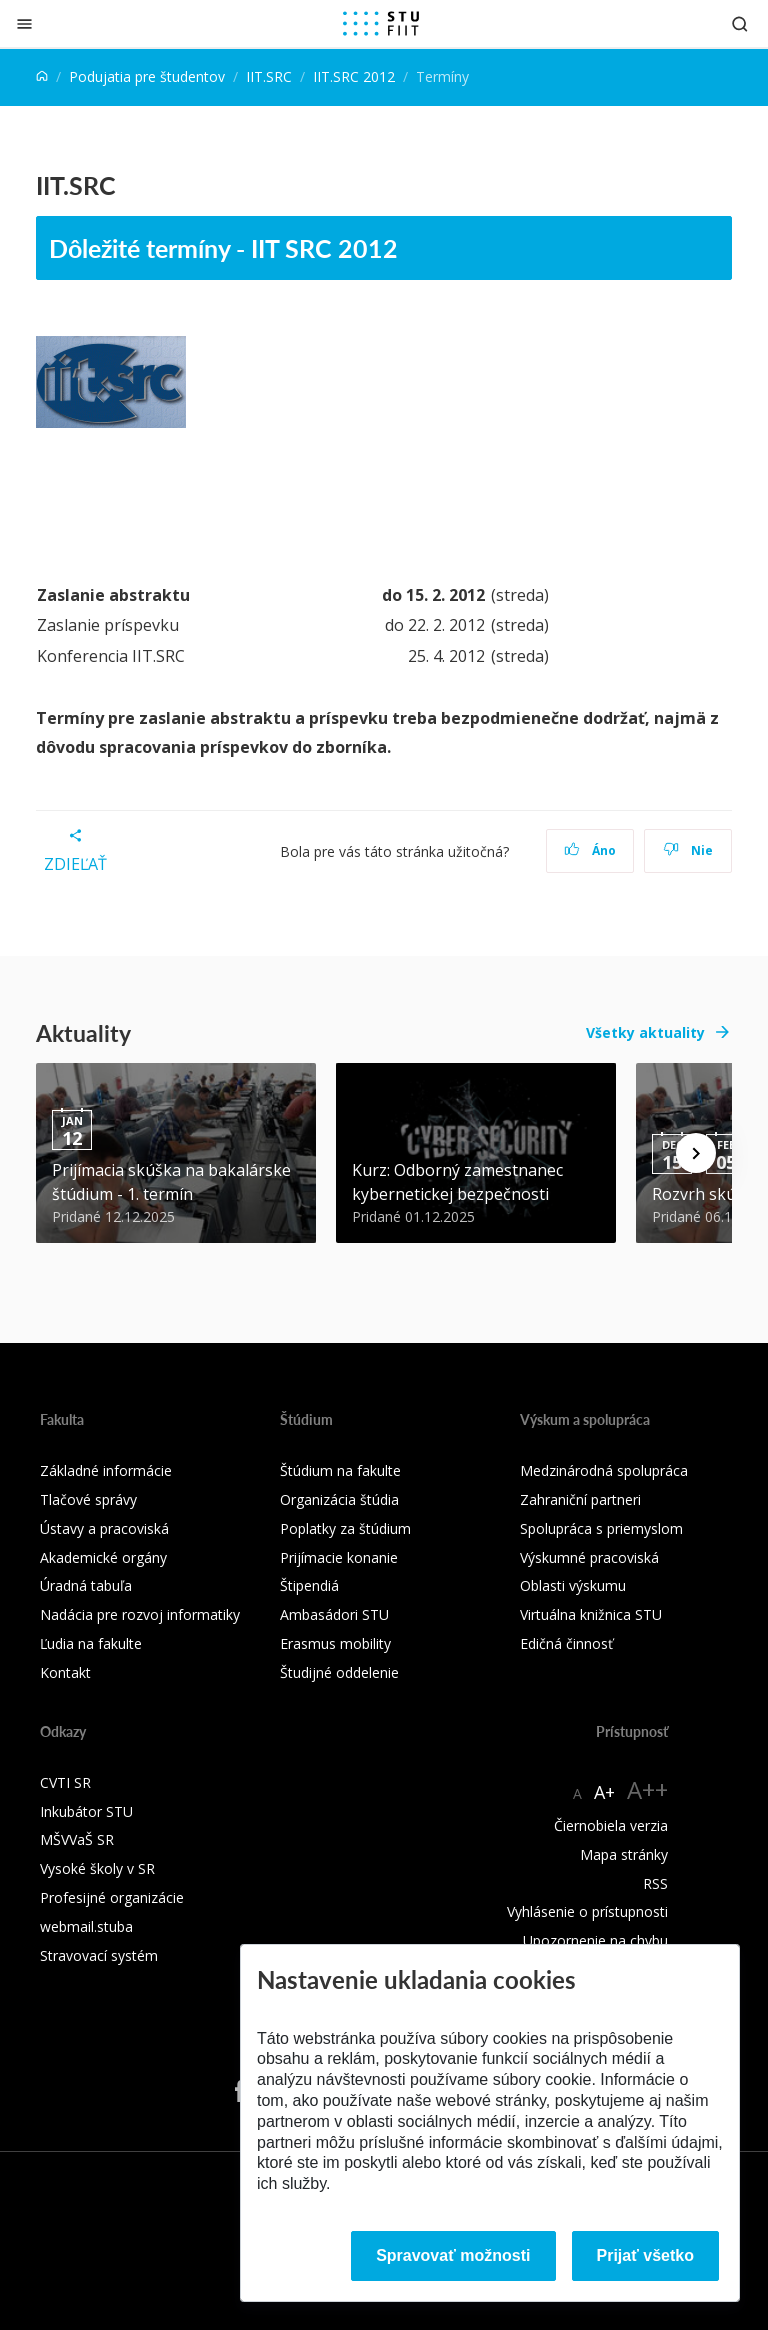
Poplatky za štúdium (345, 1528)
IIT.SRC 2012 (354, 76)
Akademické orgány (103, 1557)
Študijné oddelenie (339, 1672)
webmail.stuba (86, 1926)
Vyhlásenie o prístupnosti (587, 1911)
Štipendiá (309, 1585)
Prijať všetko (646, 2255)
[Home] (42, 76)
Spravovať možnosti (453, 2255)
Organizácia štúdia (339, 1499)
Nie (688, 850)
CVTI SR (65, 1782)
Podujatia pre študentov (147, 76)
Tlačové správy (88, 1499)
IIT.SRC (269, 76)
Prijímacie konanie (339, 1557)
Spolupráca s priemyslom (601, 1528)
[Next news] (696, 1153)
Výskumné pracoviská (589, 1557)
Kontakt (65, 1672)
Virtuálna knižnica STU (591, 1614)
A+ (604, 1792)
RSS (655, 1883)
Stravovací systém (99, 1955)
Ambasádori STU (334, 1614)
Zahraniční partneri (580, 1499)
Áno (590, 850)
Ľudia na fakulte (91, 1643)
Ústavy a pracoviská (104, 1528)
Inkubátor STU (86, 1811)
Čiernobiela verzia (611, 1825)
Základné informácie (106, 1470)
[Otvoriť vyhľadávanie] (740, 23)
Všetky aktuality (645, 1032)
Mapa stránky (624, 1854)
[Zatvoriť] (24, 23)
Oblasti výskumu (573, 1585)
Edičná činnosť (566, 1643)
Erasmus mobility (335, 1643)
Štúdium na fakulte (340, 1470)
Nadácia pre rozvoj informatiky (140, 1614)
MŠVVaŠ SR (77, 1839)
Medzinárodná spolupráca (604, 1470)
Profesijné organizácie (112, 1897)
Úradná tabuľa (86, 1585)
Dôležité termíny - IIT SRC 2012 (223, 248)
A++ (647, 1789)
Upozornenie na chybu (595, 1940)
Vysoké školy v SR (97, 1868)
